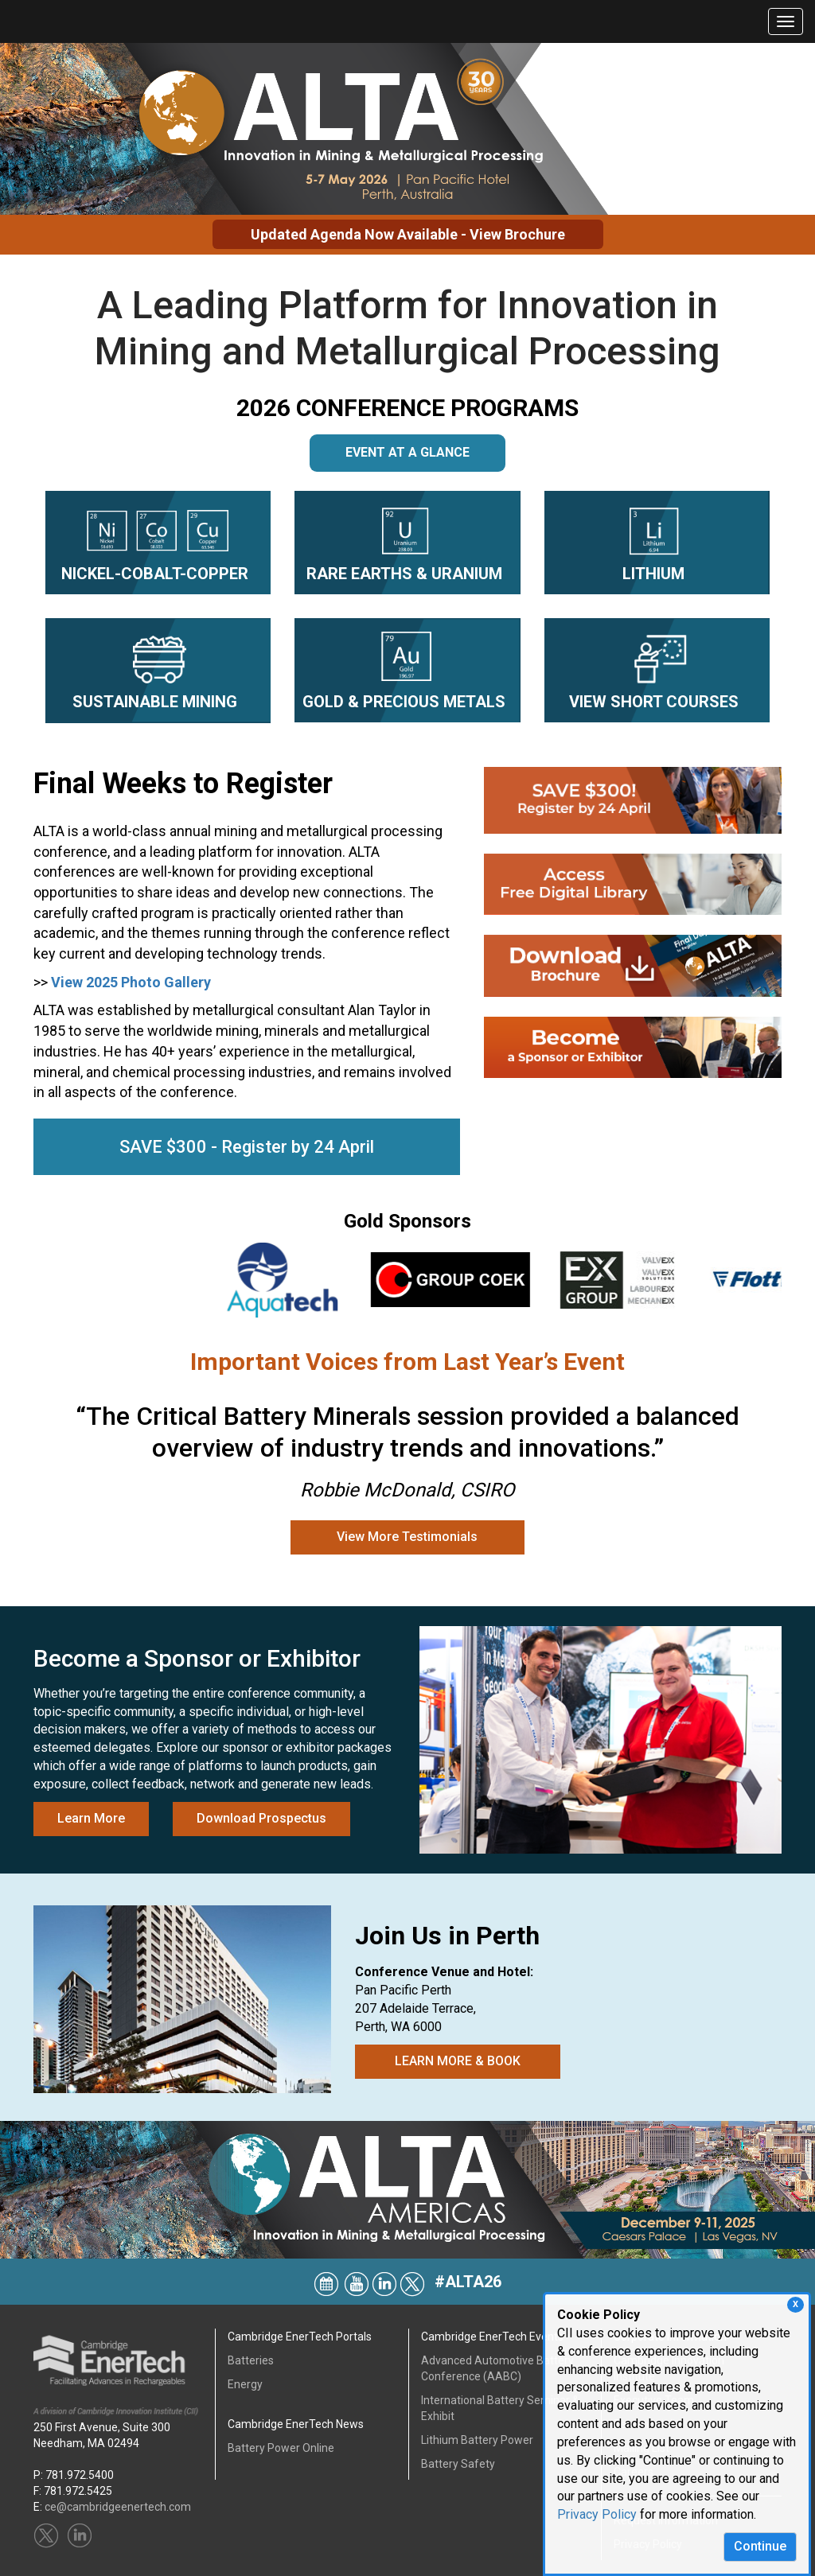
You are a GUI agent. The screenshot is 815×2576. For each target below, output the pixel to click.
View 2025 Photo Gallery (131, 988)
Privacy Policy (597, 2514)
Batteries (251, 2360)
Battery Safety (458, 2463)
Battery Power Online (281, 2448)
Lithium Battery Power (477, 2440)
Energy (245, 2384)
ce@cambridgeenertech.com (118, 2506)
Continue (760, 2546)
